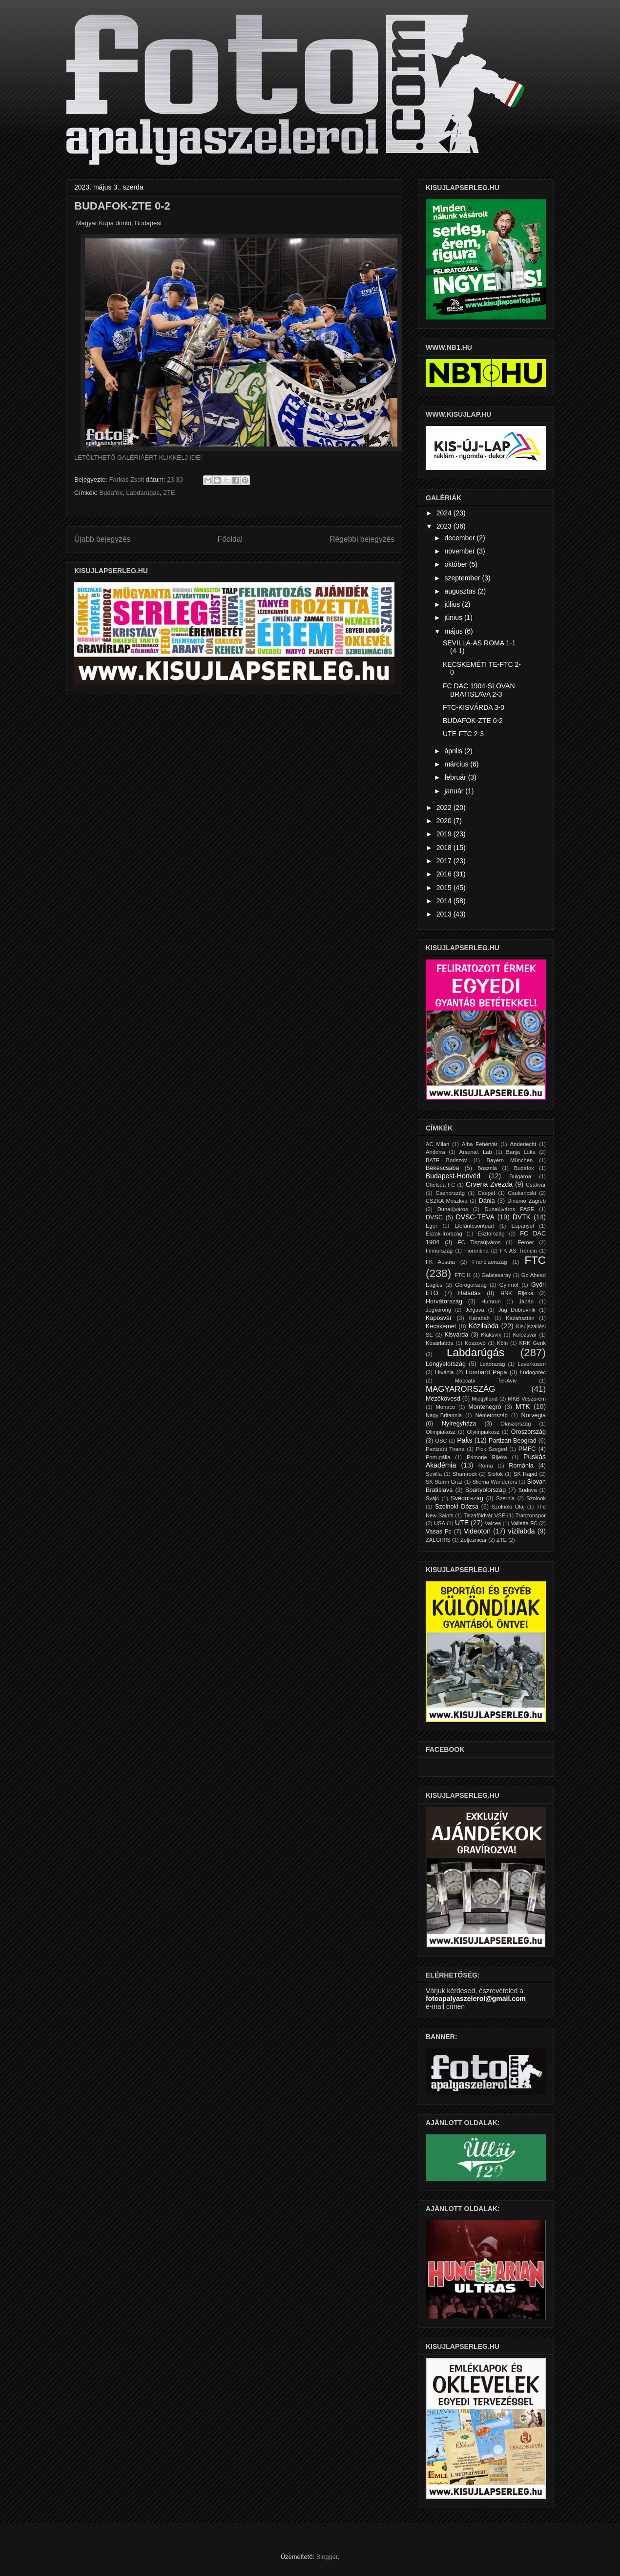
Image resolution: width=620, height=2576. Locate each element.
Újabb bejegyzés (102, 539)
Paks (464, 1440)
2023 (445, 526)
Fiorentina (476, 1251)
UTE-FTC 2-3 (463, 734)
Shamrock (465, 1474)
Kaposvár (439, 1318)
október (456, 564)
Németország (491, 1415)
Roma (485, 1466)
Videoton (477, 1531)
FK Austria (440, 1262)
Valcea (493, 1523)
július (453, 604)
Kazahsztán (520, 1318)
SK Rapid (525, 1474)
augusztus (460, 591)
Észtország (490, 1233)
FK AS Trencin (518, 1251)
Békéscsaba (442, 1168)
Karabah (479, 1318)
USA (439, 1523)
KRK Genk (532, 1343)
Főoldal (230, 539)
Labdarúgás (143, 492)
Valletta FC (524, 1523)
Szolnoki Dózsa (456, 1506)
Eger (431, 1226)
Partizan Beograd (513, 1440)
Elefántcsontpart (474, 1226)
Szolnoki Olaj (508, 1507)
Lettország (492, 1364)
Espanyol (522, 1226)
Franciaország (490, 1262)
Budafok (111, 492)
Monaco (445, 1407)
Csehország (450, 1193)
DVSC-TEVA (475, 1217)
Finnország (439, 1251)
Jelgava (474, 1310)
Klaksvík (491, 1335)
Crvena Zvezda (489, 1184)
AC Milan (437, 1144)
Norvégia (533, 1415)
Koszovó (475, 1343)
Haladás (469, 1293)
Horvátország (444, 1301)
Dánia (487, 1200)
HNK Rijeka (516, 1293)
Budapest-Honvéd (453, 1176)
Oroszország (528, 1431)
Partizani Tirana (445, 1449)
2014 (445, 901)
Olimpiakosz (440, 1432)
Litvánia (444, 1372)
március (457, 764)
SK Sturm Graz (444, 1482)
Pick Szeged (491, 1449)
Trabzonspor (531, 1515)
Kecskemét (441, 1326)
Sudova (527, 1490)
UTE (462, 1523)
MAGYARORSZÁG (460, 1389)
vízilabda (521, 1531)
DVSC (434, 1217)
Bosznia (487, 1168)
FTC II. (463, 1275)
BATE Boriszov (446, 1160)
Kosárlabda (440, 1343)
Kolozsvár (525, 1335)
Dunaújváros (452, 1209)
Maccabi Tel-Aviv (486, 1381)
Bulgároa (520, 1176)
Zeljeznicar (473, 1540)
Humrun (491, 1301)
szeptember (463, 578)
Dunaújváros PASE (509, 1209)
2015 (445, 888)
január (454, 791)
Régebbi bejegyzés (362, 539)
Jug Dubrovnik (517, 1310)
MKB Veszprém (527, 1399)
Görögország (471, 1285)
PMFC (527, 1449)
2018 (445, 848)
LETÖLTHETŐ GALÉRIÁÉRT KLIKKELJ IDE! (138, 457)
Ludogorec (533, 1372)
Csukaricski (522, 1193)
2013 (445, 914)
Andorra (435, 1152)
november (460, 551)
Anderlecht (523, 1144)
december (460, 538)
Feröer (526, 1242)
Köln (502, 1343)
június (454, 617)
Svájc (432, 1498)
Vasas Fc (439, 1531)
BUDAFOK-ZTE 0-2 (473, 720)
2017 (445, 861)
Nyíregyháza (459, 1423)
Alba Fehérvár (479, 1144)
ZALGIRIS (438, 1540)
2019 (445, 834)
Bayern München (510, 1160)
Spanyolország (485, 1490)
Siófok (495, 1474)
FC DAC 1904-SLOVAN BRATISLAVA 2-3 (479, 690)
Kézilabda (484, 1326)
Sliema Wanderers (495, 1482)
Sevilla (434, 1474)
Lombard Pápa (486, 1372)
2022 (445, 807)
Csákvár (536, 1185)
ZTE (169, 492)
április (454, 751)
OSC (441, 1441)
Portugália (438, 1457)
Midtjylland (484, 1399)
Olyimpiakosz (483, 1432)
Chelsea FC (440, 1185)
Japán (525, 1301)
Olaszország (515, 1423)
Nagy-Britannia (444, 1415)
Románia (521, 1465)
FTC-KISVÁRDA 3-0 (473, 707)
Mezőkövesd (443, 1398)
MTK (523, 1406)
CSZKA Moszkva (447, 1201)
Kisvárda (456, 1334)
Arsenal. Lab (475, 1152)
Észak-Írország (444, 1233)
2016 (445, 874)
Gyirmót (508, 1285)
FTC (535, 1260)
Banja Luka (520, 1152)
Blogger (327, 2556)
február (456, 777)
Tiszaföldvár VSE (484, 1515)
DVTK (522, 1217)
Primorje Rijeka (487, 1457)
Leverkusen (531, 1364)
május (454, 631)
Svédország (467, 1498)
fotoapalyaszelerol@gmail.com (476, 1998)
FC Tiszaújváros (479, 1242)
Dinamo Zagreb (526, 1201)
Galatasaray (496, 1275)
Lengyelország (446, 1364)
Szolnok (536, 1498)
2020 (445, 821)
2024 (445, 513)
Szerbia (505, 1498)
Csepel (486, 1193)
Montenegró (484, 1407)
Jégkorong (438, 1310)
